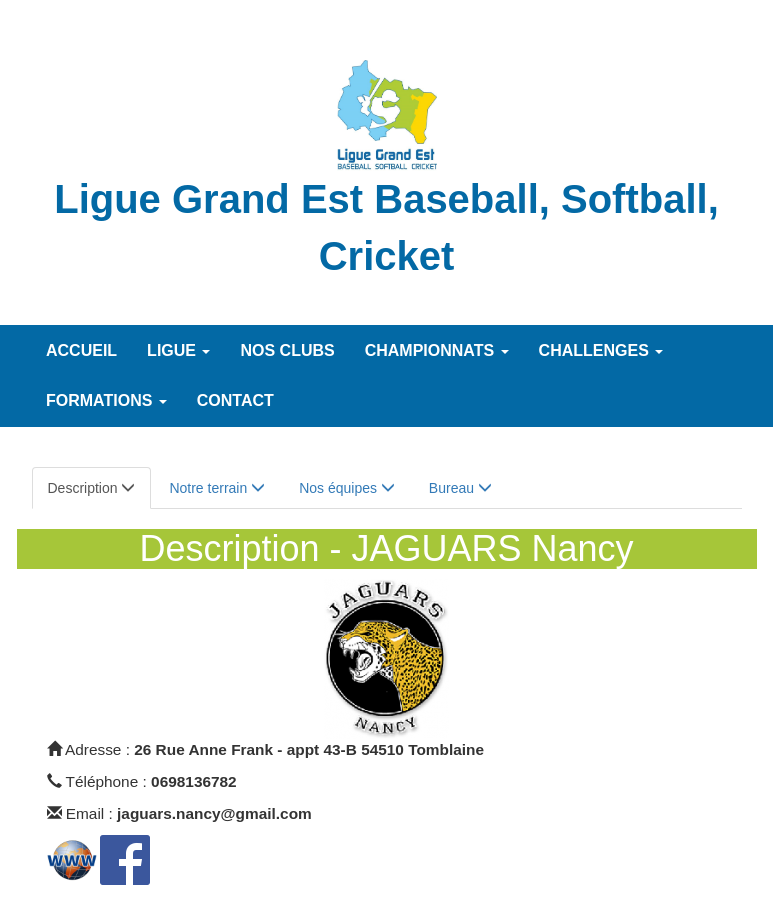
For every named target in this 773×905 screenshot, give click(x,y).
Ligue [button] (178, 350)
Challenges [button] (601, 350)
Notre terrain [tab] (217, 488)
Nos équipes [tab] (347, 488)
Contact (235, 400)
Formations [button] (106, 400)
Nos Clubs (287, 350)
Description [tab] (92, 488)
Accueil (81, 350)
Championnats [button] (437, 350)
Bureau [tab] (460, 488)
